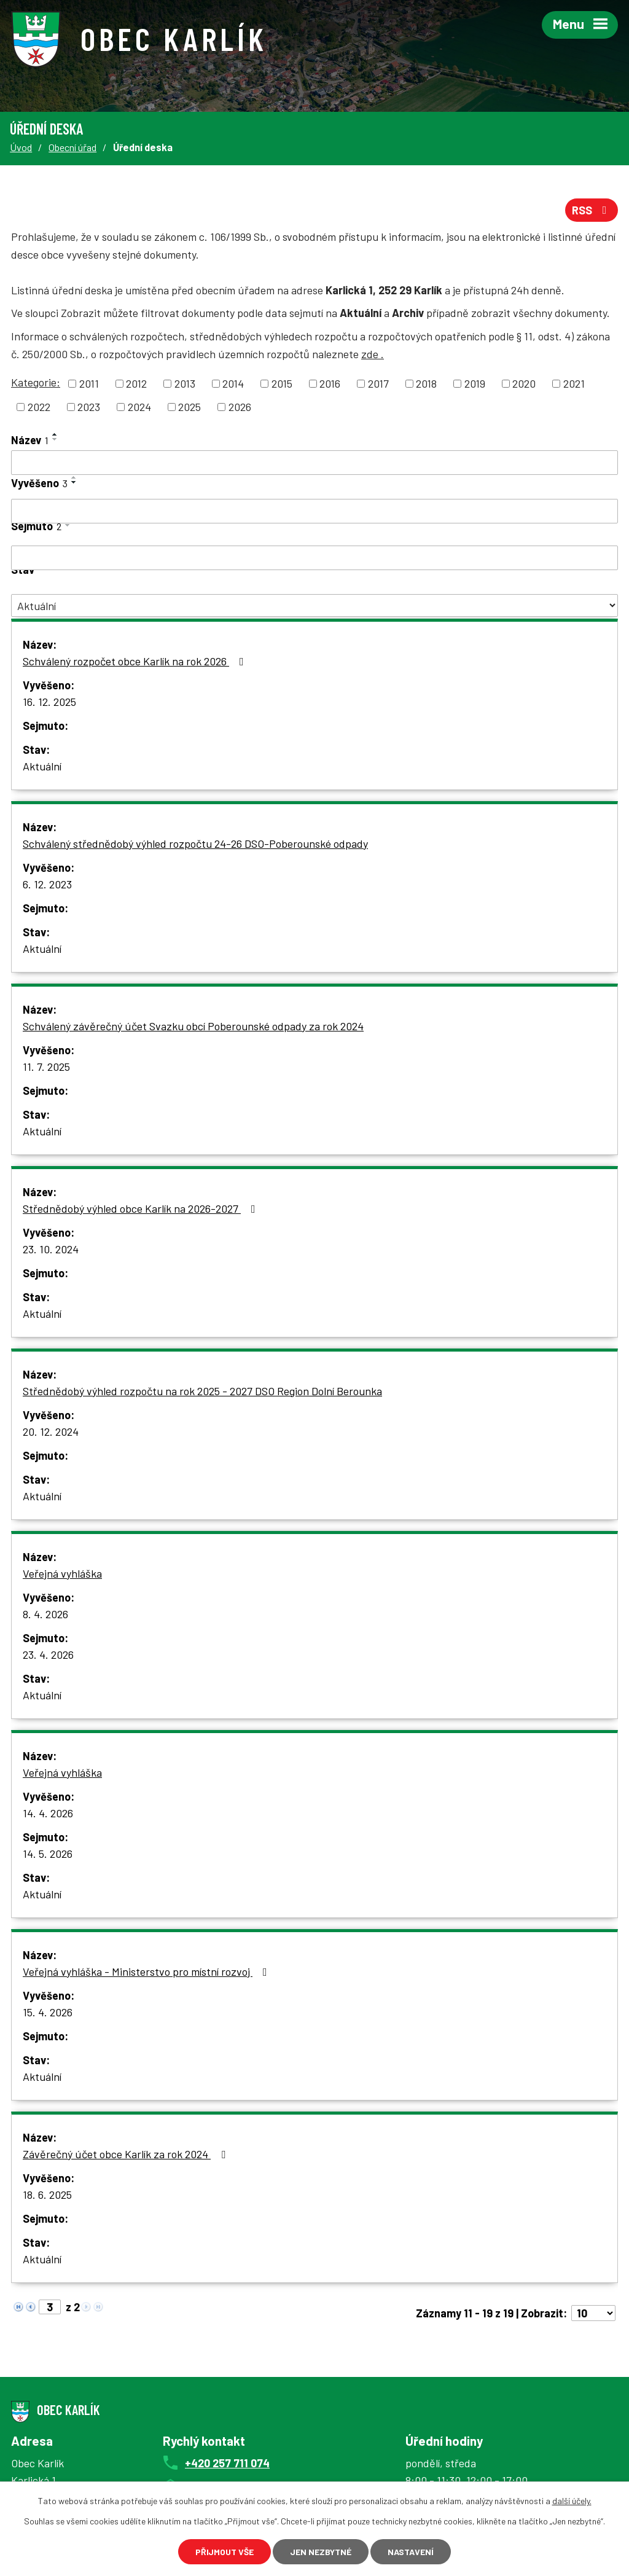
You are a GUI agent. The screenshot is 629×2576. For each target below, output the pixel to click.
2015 (282, 383)
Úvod (21, 147)
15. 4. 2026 (47, 2012)
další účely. (572, 2501)
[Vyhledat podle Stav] (314, 605)
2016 (329, 383)
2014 (233, 383)
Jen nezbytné (320, 2552)
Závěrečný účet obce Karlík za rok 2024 (126, 2154)
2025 (189, 406)
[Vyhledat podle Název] (314, 462)
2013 (184, 383)
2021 (574, 383)
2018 (426, 383)
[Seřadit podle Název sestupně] (55, 439)
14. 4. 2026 (48, 1813)
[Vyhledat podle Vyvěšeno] (314, 511)
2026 (240, 406)
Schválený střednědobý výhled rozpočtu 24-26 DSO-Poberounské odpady (195, 843)
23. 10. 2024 (51, 1249)
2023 (88, 406)
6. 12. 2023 (47, 884)
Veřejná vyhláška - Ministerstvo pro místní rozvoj (147, 1971)
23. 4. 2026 (48, 1654)
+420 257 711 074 (227, 2463)
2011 (89, 383)
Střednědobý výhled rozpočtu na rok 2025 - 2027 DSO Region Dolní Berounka (202, 1391)
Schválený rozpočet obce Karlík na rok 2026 (136, 661)
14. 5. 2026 (47, 1853)
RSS (592, 210)
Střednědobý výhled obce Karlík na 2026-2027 (141, 1208)
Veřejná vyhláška (62, 1573)
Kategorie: (35, 382)
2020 (524, 383)
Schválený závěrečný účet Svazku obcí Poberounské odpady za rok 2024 (193, 1026)
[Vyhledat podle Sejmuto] (314, 558)
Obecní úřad (72, 147)
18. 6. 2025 (47, 2194)
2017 (378, 383)
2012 (136, 383)
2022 (39, 406)
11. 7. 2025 (46, 1066)
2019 (474, 383)
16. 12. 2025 (49, 701)
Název (30, 440)
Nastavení (411, 2552)
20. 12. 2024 (51, 1431)
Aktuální (42, 766)
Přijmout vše (224, 2552)
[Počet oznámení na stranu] (593, 2313)
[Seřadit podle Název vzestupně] (55, 434)
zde (372, 354)
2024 (139, 406)
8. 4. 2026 (45, 1614)
